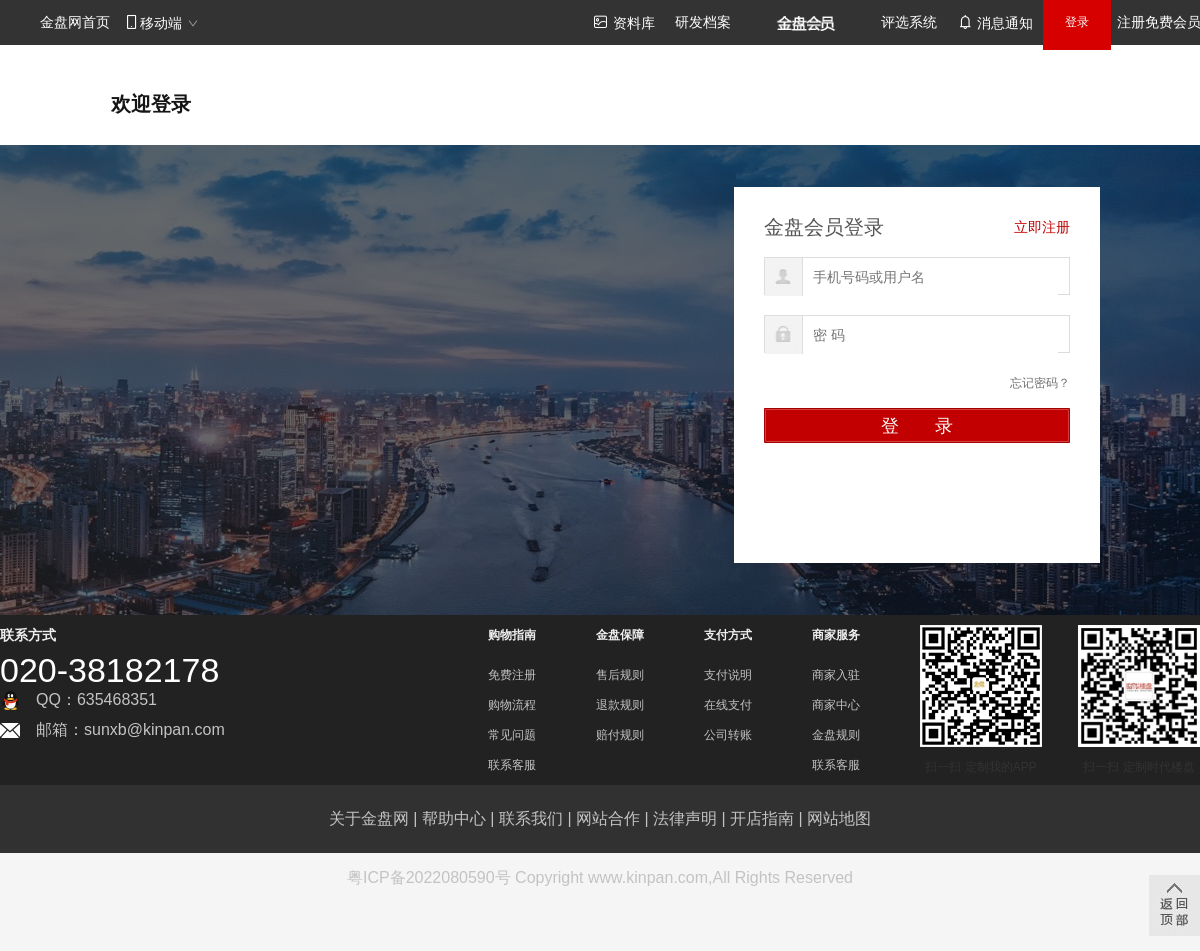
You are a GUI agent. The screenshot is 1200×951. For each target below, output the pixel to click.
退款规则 (620, 705)
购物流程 (512, 705)
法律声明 (685, 818)
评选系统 (909, 22)
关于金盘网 (369, 818)
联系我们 (531, 818)
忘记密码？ (1040, 383)
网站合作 (608, 818)
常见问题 (512, 735)
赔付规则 (620, 735)
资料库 (624, 22)
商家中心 (836, 705)
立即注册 (1042, 227)
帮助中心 (454, 818)
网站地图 (839, 818)
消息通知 (995, 22)
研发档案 (703, 22)
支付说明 (728, 675)
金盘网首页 (75, 22)
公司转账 (728, 735)
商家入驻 (836, 675)
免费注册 (512, 675)
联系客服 (512, 765)
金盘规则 (836, 735)
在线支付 (728, 705)
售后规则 (620, 675)
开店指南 (762, 818)
